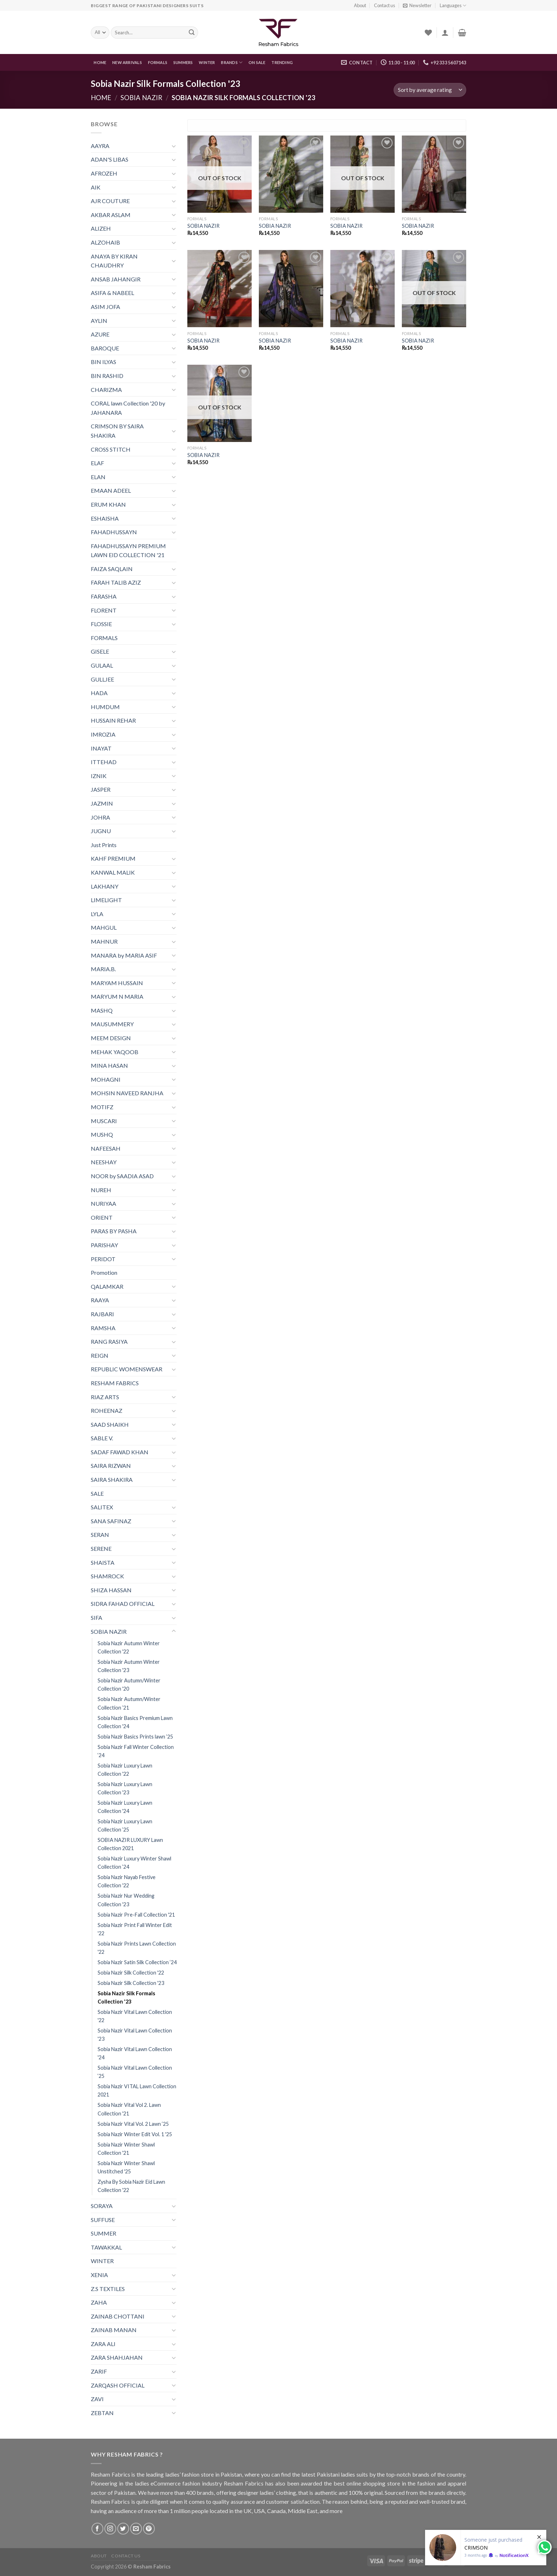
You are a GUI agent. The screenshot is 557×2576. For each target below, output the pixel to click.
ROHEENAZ (106, 1410)
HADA (99, 692)
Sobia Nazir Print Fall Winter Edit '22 (135, 1929)
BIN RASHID (107, 375)
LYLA (97, 913)
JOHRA (100, 817)
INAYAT (101, 748)
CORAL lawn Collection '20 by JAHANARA (128, 408)
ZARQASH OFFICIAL (117, 2385)
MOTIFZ (102, 1106)
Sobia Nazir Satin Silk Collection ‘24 (137, 1962)
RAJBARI (102, 1314)
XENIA (99, 2274)
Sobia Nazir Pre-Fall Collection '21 (136, 1915)
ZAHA (99, 2302)
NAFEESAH (105, 1148)
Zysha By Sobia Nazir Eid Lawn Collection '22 (131, 2186)
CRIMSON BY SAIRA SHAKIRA (117, 431)
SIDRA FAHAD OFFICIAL (122, 1603)
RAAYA (100, 1300)
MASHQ (102, 1010)
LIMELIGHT (106, 899)
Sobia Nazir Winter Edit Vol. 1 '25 (135, 2134)
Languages (453, 5)
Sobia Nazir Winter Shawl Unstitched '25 (126, 2167)
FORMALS (158, 62)
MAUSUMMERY (112, 1024)
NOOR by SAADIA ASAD (122, 1176)
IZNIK (99, 775)
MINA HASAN (109, 1065)
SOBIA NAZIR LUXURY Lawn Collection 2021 (130, 1844)
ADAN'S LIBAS (109, 159)
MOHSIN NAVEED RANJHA (127, 1093)
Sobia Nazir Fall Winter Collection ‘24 (136, 1751)
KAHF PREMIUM (113, 858)
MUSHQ (102, 1134)
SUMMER (103, 2233)
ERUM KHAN (108, 504)
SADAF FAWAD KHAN (119, 1452)
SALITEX (102, 1507)
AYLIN (99, 320)
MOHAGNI (105, 1079)
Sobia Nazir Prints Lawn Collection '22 (137, 1948)
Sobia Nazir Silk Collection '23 (131, 1983)
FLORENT (104, 610)
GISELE (100, 651)
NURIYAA (103, 1203)
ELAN (98, 476)
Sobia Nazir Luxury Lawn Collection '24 (125, 1807)
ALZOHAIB (105, 242)
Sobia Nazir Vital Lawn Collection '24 (135, 2053)
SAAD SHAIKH (110, 1424)
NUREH (101, 1189)
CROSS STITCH (110, 449)
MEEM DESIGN (111, 1037)
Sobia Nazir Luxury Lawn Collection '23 (125, 1788)
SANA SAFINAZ (111, 1521)
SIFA (96, 1617)
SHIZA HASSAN (111, 1590)
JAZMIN (102, 803)
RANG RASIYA (109, 1341)
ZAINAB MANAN (114, 2329)
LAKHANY (104, 886)
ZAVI (97, 2398)
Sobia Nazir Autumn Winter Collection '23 (129, 1666)
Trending (282, 62)
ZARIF (99, 2371)
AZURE (100, 334)
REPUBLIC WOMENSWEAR (126, 1369)
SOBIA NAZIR (141, 98)
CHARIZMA (106, 389)
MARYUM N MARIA (117, 996)
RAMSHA (103, 1327)
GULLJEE (102, 679)
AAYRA (100, 145)
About (360, 5)
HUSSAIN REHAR (113, 720)
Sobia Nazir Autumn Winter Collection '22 (129, 1647)
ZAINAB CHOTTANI (117, 2316)
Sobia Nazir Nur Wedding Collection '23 (126, 1900)
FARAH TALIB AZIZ (116, 582)
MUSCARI (104, 1120)
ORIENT (102, 1217)
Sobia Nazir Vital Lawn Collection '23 (135, 2034)
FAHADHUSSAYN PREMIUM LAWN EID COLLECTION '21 (128, 550)
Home (100, 62)
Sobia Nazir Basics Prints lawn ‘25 (135, 1737)
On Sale (257, 62)
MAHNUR (104, 941)
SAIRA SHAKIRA (112, 1479)
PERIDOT (103, 1258)
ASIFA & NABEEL (112, 292)
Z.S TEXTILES (108, 2288)
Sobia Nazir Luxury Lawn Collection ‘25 (125, 1825)
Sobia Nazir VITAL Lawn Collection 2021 (137, 2090)
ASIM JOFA (105, 306)
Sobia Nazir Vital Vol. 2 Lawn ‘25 (133, 2124)
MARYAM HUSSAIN (117, 982)
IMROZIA (103, 734)
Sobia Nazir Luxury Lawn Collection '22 (125, 1770)
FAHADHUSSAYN (114, 532)
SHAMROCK (107, 1576)
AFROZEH (104, 173)
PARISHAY (104, 1245)
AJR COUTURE (110, 200)
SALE (97, 1493)
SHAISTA (102, 1562)
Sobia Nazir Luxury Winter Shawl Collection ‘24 (134, 1862)
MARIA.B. (103, 968)
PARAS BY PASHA (114, 1231)
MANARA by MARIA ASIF (124, 955)
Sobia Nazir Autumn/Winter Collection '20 (129, 1684)
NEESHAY (104, 1162)
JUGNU (101, 830)
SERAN (100, 1534)
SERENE (101, 1548)
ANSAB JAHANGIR (116, 279)
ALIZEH (101, 228)
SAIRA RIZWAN (111, 1465)
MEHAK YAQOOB (114, 1051)
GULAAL (102, 665)
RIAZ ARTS (105, 1396)
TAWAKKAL (106, 2247)
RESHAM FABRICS (115, 1383)
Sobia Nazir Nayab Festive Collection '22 (127, 1881)
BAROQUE (105, 348)
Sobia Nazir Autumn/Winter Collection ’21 (129, 1703)
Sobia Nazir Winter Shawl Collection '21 (126, 2149)
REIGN (99, 1355)
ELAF (97, 462)
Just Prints (104, 844)
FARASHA (104, 596)
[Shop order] (430, 90)
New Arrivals (127, 62)
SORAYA (102, 2205)
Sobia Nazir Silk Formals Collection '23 (126, 1997)
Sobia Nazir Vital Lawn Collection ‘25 (135, 2072)
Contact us (384, 5)
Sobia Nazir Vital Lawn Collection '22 (135, 2016)
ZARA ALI (103, 2343)
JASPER (100, 789)
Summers (183, 62)
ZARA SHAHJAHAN (117, 2357)
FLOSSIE (101, 623)
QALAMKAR (107, 1286)
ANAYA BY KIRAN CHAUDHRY (114, 261)
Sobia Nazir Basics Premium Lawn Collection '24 (135, 1722)
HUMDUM (105, 706)
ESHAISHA (105, 518)
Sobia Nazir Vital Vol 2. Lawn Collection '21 (129, 2109)
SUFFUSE (103, 2219)
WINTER (207, 62)
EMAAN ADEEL (111, 490)
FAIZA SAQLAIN (112, 568)
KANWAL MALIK (113, 872)
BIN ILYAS (103, 361)
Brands (231, 62)
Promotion (104, 1272)
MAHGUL (104, 927)
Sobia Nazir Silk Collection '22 (131, 1973)
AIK (95, 187)
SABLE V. (102, 1438)
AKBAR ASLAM (110, 214)
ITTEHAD (104, 761)
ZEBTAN (102, 2412)
